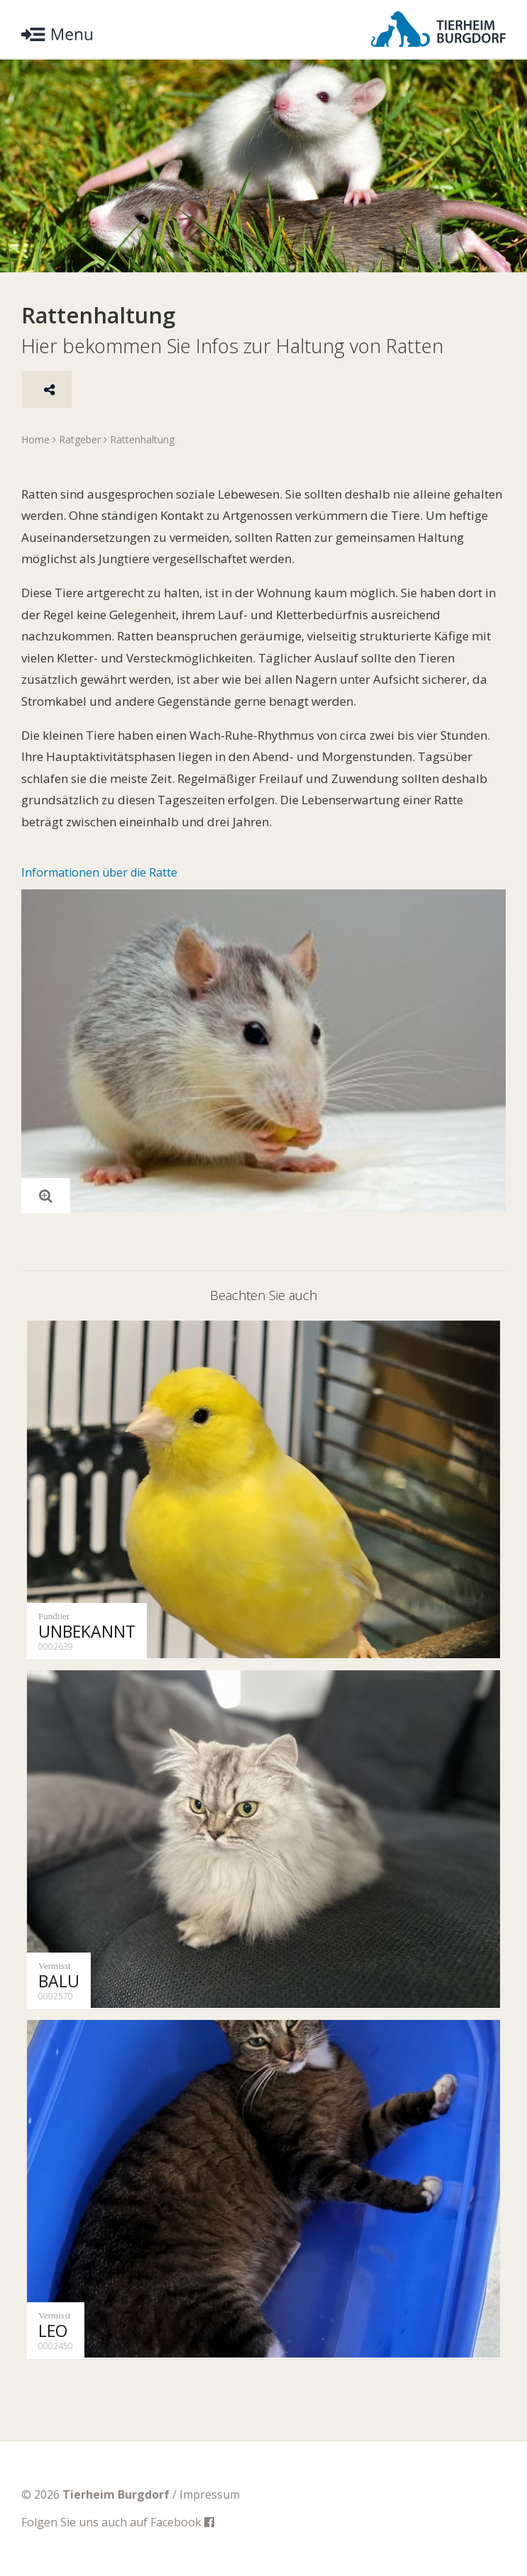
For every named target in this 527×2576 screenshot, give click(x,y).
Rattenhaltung (142, 439)
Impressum (209, 2494)
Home (35, 439)
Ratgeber (80, 439)
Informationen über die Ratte (99, 872)
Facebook (182, 2522)
